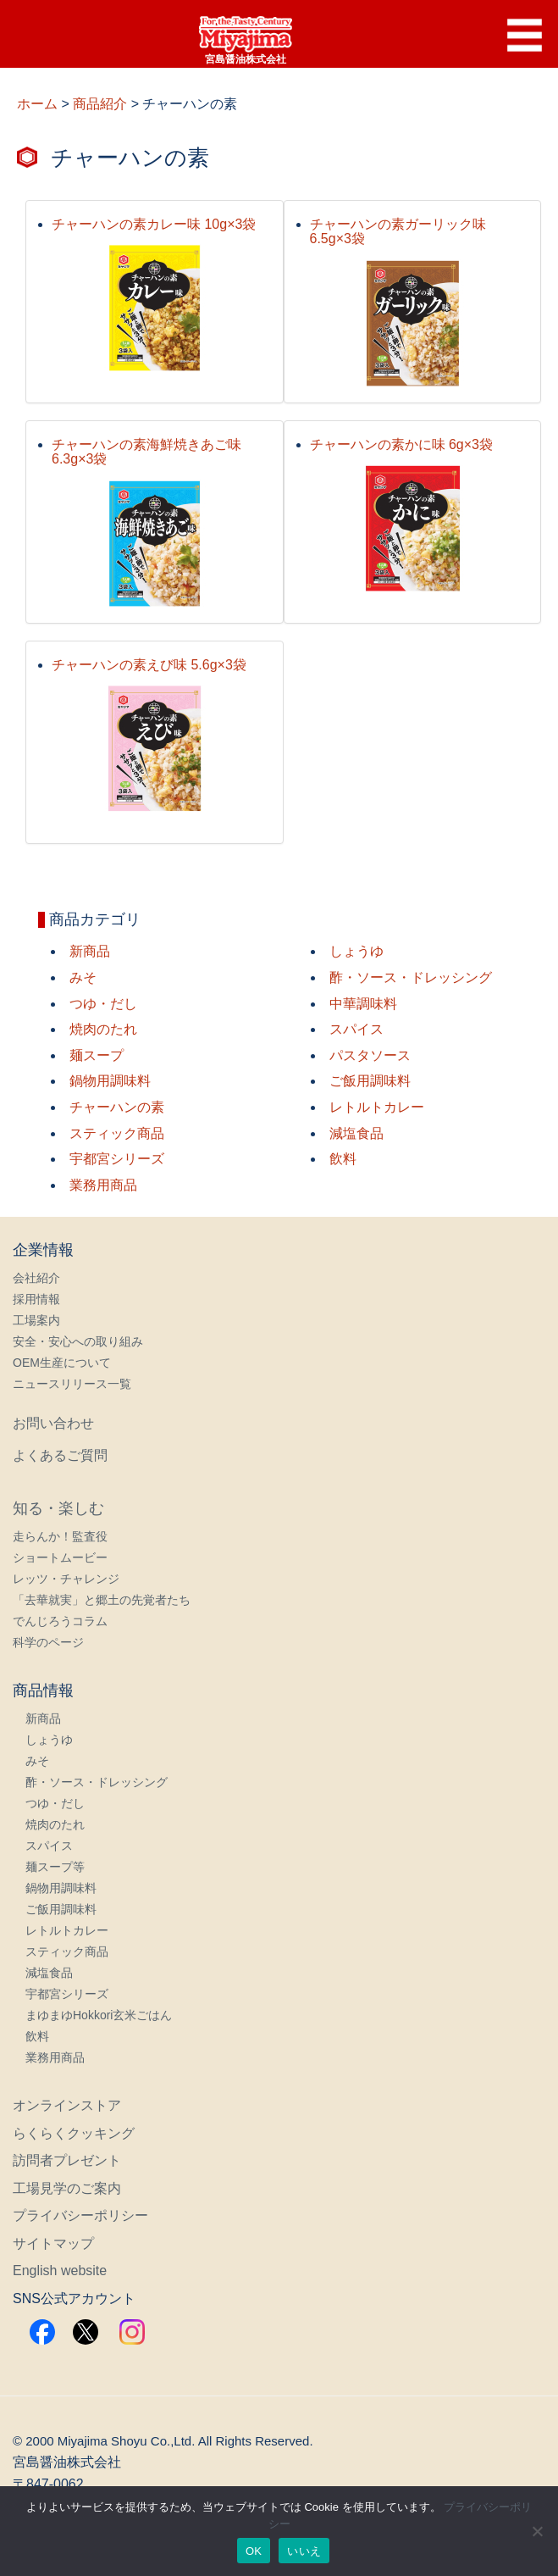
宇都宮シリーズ (116, 1159)
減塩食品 (356, 1133)
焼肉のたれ (103, 1029)
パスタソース (370, 1055)
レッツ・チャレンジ (66, 1578)
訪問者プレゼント (67, 2160)
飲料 (342, 1159)
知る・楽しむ (58, 1508)
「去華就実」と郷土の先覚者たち (102, 1600)
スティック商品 (116, 1133)
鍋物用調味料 (110, 1081)
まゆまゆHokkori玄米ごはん (98, 2015)
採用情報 (36, 1299)
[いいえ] (536, 2531)
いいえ (304, 2551)
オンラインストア (67, 2105)
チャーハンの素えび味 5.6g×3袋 (149, 665)
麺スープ (96, 1055)
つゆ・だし (103, 1004)
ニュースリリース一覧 (72, 1384)
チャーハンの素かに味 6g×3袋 (401, 444)
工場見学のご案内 (67, 2188)
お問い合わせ (53, 1423)
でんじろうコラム (60, 1621)
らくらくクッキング (74, 2133)
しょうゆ (356, 951)
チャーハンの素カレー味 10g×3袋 (154, 224)
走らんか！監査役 (60, 1536)
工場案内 (36, 1320)
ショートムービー (60, 1557)
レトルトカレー (376, 1107)
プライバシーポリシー (80, 2215)
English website (60, 2270)
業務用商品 (103, 1185)
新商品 (89, 951)
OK (254, 2551)
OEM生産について (62, 1362)
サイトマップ (53, 2243)
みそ (83, 977)
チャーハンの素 (116, 1107)
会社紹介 (36, 1278)
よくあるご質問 (60, 1455)
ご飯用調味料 (370, 1081)
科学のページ (48, 1642)
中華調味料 (363, 1004)
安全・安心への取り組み (78, 1341)
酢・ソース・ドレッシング (410, 977)
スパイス (356, 1029)
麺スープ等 (55, 1867)
